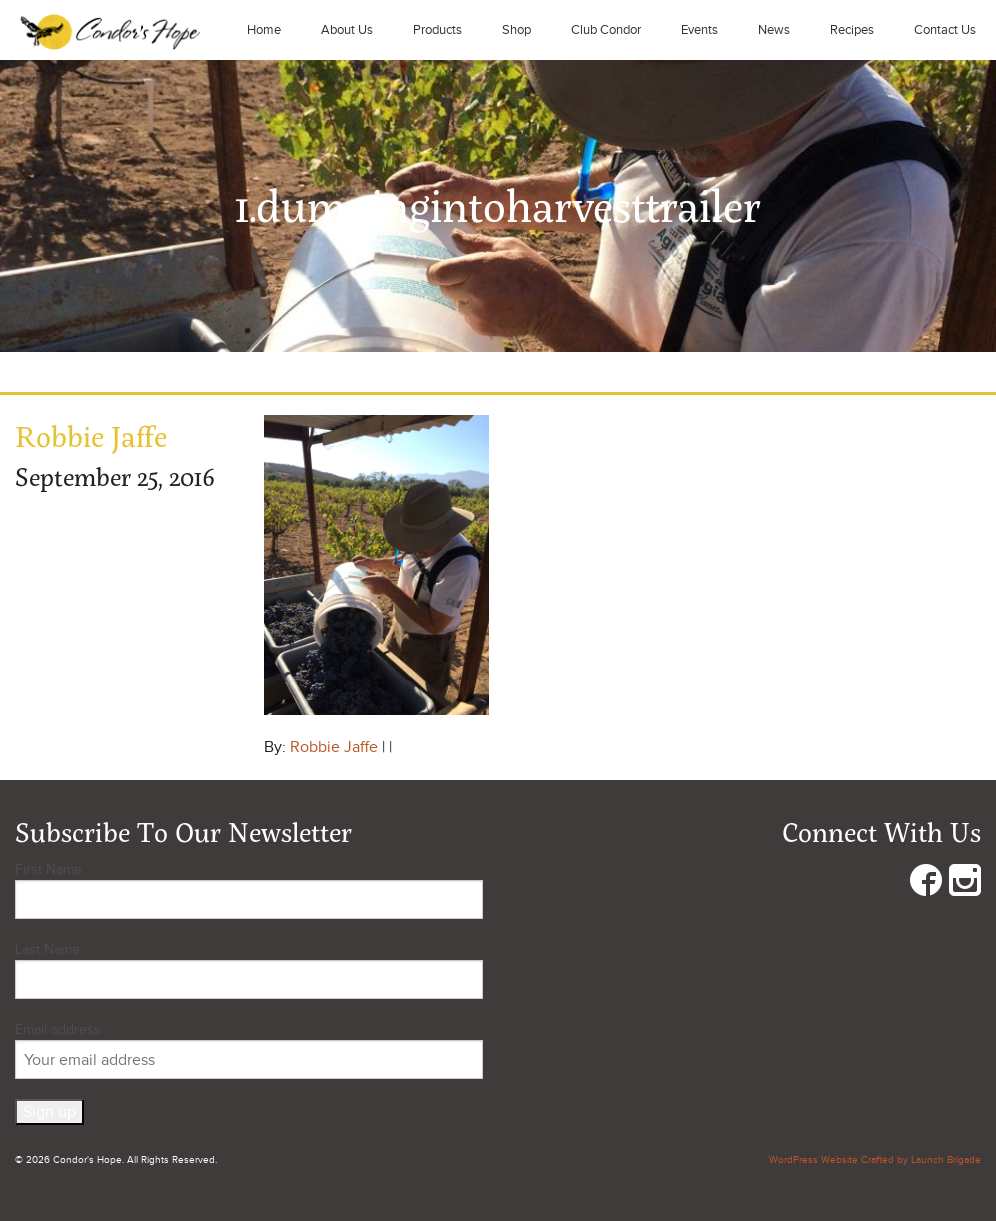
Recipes (852, 30)
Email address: (249, 1050)
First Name (48, 869)
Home (264, 30)
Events (699, 30)
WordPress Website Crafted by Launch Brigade (875, 1160)
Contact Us (945, 30)
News (774, 30)
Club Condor (606, 30)
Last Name (47, 949)
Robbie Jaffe (334, 747)
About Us (347, 30)
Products (437, 30)
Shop (516, 30)
